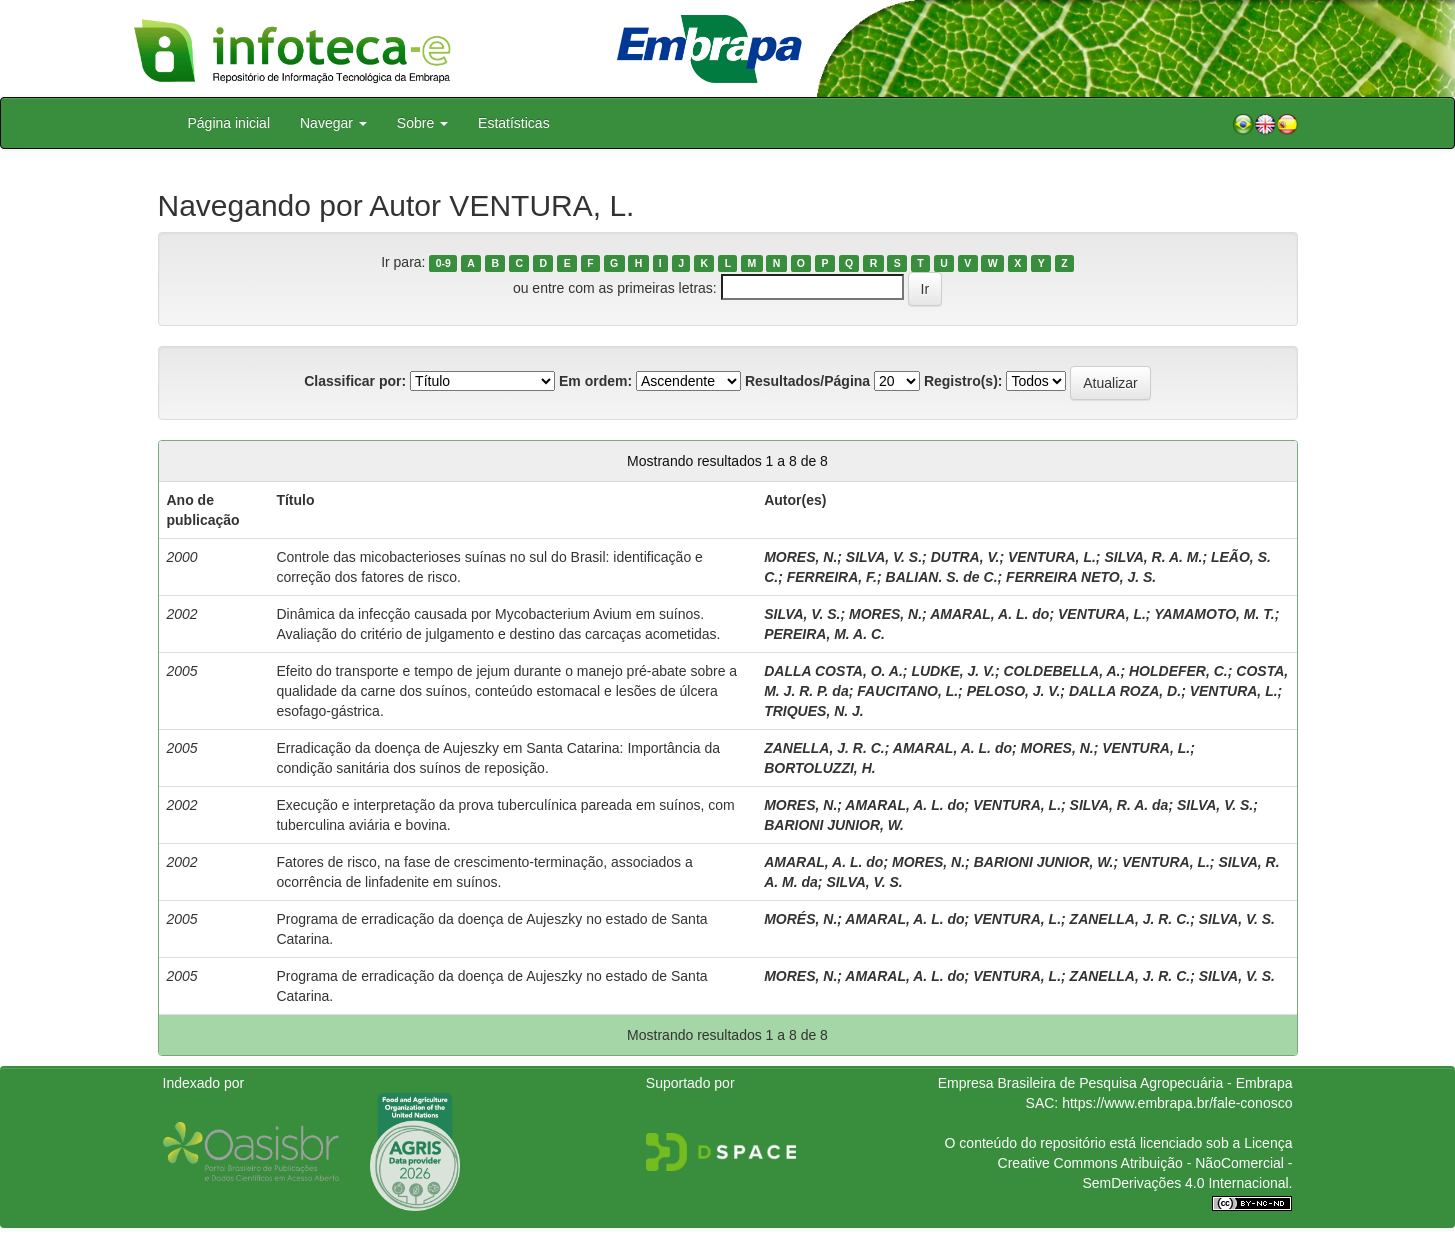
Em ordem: (595, 381)
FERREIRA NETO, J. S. (1081, 577)
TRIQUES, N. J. (814, 711)
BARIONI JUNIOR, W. (834, 825)
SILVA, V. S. (884, 557)
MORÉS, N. (800, 919)
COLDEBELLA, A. (1062, 671)
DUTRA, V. (965, 557)
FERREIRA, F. (832, 577)
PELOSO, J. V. (1014, 691)
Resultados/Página (807, 381)
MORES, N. (800, 557)
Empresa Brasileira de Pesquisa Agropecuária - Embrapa (1115, 1083)
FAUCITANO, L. (907, 691)
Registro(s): (963, 381)
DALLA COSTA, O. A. (833, 671)
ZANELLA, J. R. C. (824, 748)
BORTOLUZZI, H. (819, 768)
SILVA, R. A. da (1119, 805)
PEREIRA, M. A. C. (824, 634)
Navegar (333, 123)
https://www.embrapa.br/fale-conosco (1177, 1103)
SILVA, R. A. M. (1153, 557)
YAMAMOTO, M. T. (1214, 614)
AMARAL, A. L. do (989, 614)
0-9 (443, 263)
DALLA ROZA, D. (1125, 691)
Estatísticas (514, 123)
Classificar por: (355, 381)
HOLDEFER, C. (1178, 671)
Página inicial (229, 123)
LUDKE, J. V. (953, 671)
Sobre (422, 123)
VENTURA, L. (1052, 557)
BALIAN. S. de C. (942, 577)
